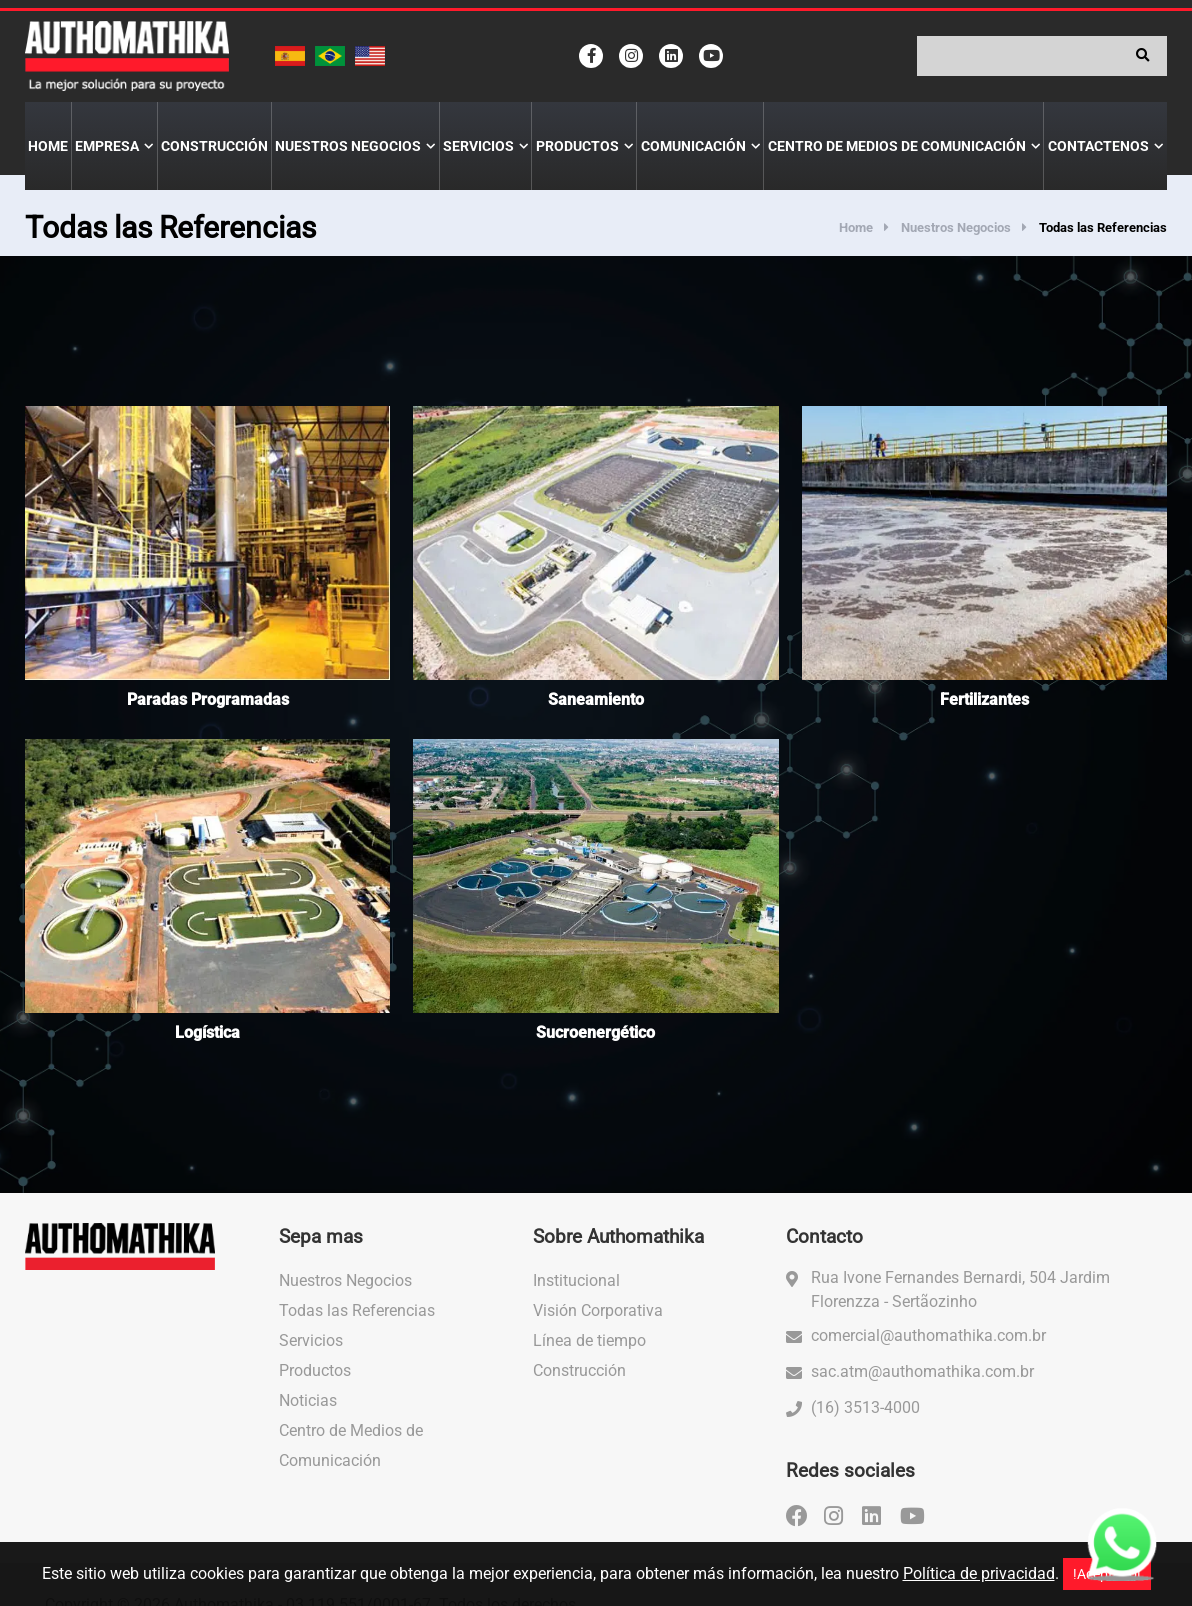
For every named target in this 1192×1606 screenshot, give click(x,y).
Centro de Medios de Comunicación (897, 146)
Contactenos (1098, 146)
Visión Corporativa (598, 1310)
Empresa (107, 146)
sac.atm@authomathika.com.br (922, 1371)
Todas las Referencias (357, 1310)
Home (48, 146)
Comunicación (693, 146)
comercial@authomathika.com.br (928, 1335)
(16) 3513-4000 (865, 1407)
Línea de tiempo (589, 1340)
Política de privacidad (979, 1573)
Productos (577, 146)
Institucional (576, 1280)
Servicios (478, 146)
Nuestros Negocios (348, 146)
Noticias (308, 1400)
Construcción (214, 146)
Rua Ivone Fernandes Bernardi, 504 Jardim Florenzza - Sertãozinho (960, 1289)
